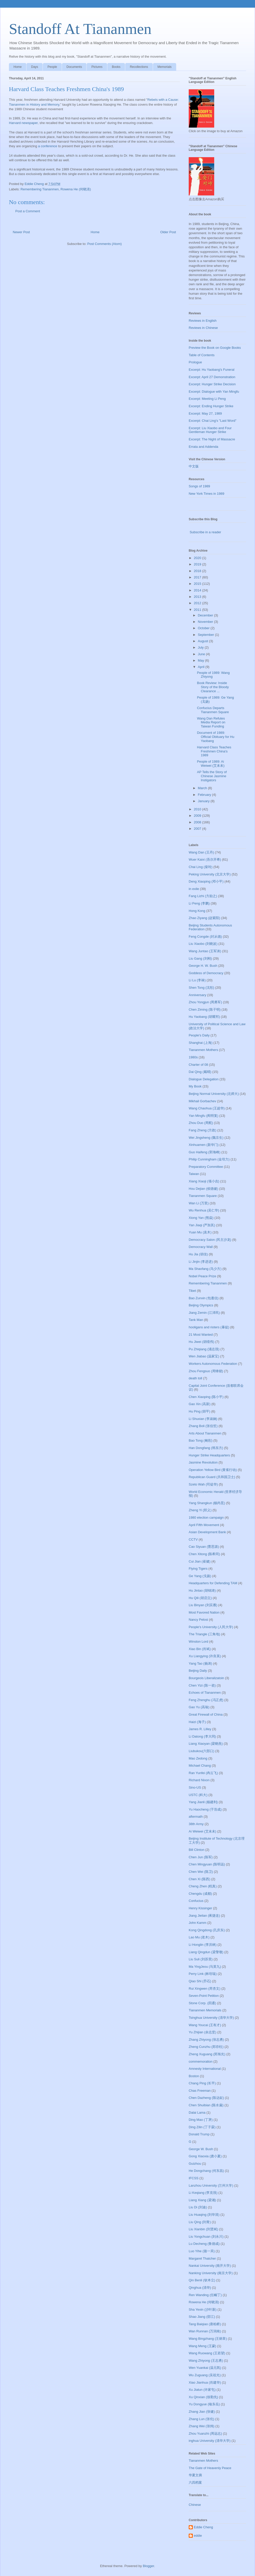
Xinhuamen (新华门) (204, 1145)
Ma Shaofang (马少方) (205, 1269)
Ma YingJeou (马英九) (205, 1966)
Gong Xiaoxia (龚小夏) (205, 2156)
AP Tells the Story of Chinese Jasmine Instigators (212, 776)
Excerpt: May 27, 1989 (205, 413)
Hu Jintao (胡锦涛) (202, 1590)
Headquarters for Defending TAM (213, 1583)
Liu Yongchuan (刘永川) (206, 2236)
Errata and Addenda (203, 447)
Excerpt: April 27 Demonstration (212, 377)
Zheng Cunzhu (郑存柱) (206, 2047)
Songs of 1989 (199, 486)
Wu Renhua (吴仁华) (204, 1210)
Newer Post (21, 232)
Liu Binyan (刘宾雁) (203, 1605)
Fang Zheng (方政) (202, 1130)
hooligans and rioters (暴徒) (209, 1327)
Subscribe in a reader (205, 532)
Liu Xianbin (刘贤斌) (203, 2229)
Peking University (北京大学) (210, 874)
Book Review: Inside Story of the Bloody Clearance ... (213, 687)
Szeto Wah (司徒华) (203, 1484)
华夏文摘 (195, 2475)
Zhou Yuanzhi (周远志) (205, 2433)
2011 (198, 610)
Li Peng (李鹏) (199, 903)
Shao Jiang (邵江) (202, 2317)
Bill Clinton (196, 1850)
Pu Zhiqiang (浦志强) (204, 1349)
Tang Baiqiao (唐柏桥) (205, 2324)
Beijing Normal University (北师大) (214, 1094)
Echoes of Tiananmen (205, 1692)
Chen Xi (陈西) (199, 1879)
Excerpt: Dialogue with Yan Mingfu (214, 391)
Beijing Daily (198, 1671)
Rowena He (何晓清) (75, 189)
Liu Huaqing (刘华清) (204, 2214)
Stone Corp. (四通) (202, 2003)
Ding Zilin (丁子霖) (202, 2127)
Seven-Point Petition (204, 1996)
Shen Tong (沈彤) (201, 987)
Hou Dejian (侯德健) (203, 1189)
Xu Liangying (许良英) (205, 1656)
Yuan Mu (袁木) (200, 1232)
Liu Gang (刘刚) (200, 958)
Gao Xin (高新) (199, 1404)
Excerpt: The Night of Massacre (212, 439)
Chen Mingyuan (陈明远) (207, 1864)
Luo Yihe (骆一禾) (202, 2251)
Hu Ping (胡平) (199, 1411)
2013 (198, 597)
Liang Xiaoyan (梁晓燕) (206, 1743)
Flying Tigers (198, 1568)
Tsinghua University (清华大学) (211, 2018)
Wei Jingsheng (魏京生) (206, 1138)
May (201, 660)
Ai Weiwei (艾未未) (202, 1831)
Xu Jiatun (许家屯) (202, 2390)
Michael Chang (200, 1765)
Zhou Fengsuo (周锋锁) (206, 1371)
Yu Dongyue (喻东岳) (204, 2404)
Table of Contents (201, 355)
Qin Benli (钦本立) (202, 2280)
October (204, 628)
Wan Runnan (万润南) (205, 2331)
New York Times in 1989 (206, 494)
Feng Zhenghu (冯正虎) (206, 1700)
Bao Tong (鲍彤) (200, 1440)
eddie (198, 2535)
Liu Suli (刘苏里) (201, 1959)
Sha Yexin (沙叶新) (202, 2309)
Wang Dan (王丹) (201, 852)
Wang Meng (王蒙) (202, 2346)
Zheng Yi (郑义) (200, 1510)
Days (34, 67)
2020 (198, 558)
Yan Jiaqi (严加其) (202, 1225)
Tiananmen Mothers (203, 1050)
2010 (198, 809)
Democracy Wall (201, 1247)
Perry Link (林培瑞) (203, 1974)
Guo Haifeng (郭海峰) (204, 1152)
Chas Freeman (200, 2090)
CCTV (193, 1539)
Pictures (96, 67)
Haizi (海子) (197, 1722)
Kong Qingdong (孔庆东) (207, 1930)
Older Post (168, 232)
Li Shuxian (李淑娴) (203, 1419)
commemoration (200, 2061)
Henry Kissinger (200, 1908)
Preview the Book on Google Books (215, 348)
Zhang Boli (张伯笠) (203, 1426)
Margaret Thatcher (202, 2258)
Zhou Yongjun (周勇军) (205, 1002)
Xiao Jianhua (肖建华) (205, 2382)
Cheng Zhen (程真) (203, 1886)
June (202, 654)
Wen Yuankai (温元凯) (205, 2368)
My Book (195, 1086)
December (206, 615)
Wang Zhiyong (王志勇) (206, 2360)
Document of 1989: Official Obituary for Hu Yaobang (215, 736)
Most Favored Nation (204, 1612)
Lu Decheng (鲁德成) (204, 2244)
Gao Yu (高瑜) (199, 1707)
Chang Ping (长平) (202, 2083)
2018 (198, 571)
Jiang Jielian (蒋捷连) (204, 1915)
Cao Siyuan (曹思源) (204, 1547)
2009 (198, 816)
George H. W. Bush (203, 966)
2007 (198, 829)
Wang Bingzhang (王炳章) (208, 2338)
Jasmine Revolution (203, 1462)
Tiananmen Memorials (205, 2010)
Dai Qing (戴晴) (200, 1072)
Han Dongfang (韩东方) (206, 1448)
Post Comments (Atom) (104, 244)
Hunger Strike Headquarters (209, 1455)
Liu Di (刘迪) (198, 2207)
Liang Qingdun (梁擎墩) (206, 1952)
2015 (198, 584)
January (204, 801)
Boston (194, 2076)
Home (18, 67)
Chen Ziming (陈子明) (205, 1009)
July (201, 647)
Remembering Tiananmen (40, 189)
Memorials (165, 67)
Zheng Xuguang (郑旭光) (207, 2054)
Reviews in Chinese (203, 328)
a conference (47, 146)
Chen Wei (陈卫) (201, 1872)
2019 (198, 564)
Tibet (192, 1291)
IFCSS (193, 2178)
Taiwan (194, 1174)
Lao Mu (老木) (199, 1937)
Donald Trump (199, 2134)
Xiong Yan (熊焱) (201, 1218)
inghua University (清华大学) (210, 2441)
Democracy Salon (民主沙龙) (210, 1240)
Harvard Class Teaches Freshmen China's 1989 (214, 751)
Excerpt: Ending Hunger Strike (211, 406)
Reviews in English (202, 321)
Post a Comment (27, 211)
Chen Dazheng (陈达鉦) (206, 2098)
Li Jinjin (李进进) (201, 1262)
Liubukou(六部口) (201, 1751)
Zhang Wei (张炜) (201, 2426)
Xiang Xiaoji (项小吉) (204, 1181)
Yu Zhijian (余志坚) (202, 2032)
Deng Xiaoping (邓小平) (206, 881)
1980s (193, 1057)
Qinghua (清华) (200, 2287)
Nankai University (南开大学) (210, 2266)
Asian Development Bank (207, 1532)
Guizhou (195, 2163)
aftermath (196, 1816)
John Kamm (197, 1923)
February (205, 795)
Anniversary (197, 995)
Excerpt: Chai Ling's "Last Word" (212, 421)
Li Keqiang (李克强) (203, 2193)
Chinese (195, 2505)
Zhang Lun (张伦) (201, 2419)
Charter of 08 (198, 1065)
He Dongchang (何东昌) (206, 2171)
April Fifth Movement (204, 1525)
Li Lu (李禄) (197, 980)
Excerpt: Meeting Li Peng (207, 399)
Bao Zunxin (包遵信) (204, 1298)
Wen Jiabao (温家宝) (204, 1356)
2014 (198, 590)
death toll (195, 1378)
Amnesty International (205, 2069)
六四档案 (195, 2482)
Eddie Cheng (203, 2527)
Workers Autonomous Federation (213, 1364)
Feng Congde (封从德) (205, 936)
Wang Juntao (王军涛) (205, 951)
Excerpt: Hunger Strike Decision (212, 384)
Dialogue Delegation (204, 1079)
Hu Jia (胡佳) (198, 1254)
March (203, 788)
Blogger (148, 2566)
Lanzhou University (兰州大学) (211, 2185)
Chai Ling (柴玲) (200, 867)
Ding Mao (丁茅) (201, 2120)
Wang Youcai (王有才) (205, 2025)
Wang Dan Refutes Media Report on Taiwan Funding (211, 722)
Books (116, 67)
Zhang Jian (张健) (202, 2411)
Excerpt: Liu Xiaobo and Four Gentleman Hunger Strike (210, 430)
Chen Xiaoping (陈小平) (206, 1397)
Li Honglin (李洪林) (202, 1945)
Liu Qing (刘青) (200, 2222)
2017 (198, 577)
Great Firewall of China (206, 1714)
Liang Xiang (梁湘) (202, 2200)
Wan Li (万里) (199, 1203)
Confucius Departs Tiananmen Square (213, 710)
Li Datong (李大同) (202, 1736)
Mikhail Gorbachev (202, 1101)
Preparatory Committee (206, 1167)
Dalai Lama (197, 2112)
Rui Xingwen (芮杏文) (204, 1988)
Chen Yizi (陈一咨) (202, 1685)
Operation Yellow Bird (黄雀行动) (213, 1470)
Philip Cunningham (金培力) (209, 1159)
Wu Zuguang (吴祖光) (205, 2375)
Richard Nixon (199, 1780)
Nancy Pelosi (198, 1619)
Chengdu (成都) (200, 1894)
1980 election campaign (206, 1517)
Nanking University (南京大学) (211, 2273)
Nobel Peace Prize (202, 1276)
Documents (74, 67)
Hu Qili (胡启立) (200, 1598)
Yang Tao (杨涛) (200, 1663)
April (202, 667)
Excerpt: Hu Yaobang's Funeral (211, 369)
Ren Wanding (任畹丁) (205, 2295)
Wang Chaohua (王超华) (207, 1108)
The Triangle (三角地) (204, 1634)
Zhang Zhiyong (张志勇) (206, 2039)
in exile (194, 889)
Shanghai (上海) (200, 1043)
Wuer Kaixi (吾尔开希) (205, 859)
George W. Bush (201, 2149)
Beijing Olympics (201, 1305)
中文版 (194, 466)
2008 (198, 822)
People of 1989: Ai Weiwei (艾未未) (210, 763)
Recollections (139, 67)
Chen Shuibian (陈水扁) (206, 2105)
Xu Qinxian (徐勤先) (203, 2397)
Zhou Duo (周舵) (201, 1123)
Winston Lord (198, 1641)
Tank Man (196, 1320)
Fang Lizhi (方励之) (203, 896)
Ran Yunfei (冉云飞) (203, 1773)
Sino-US (195, 1787)
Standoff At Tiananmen (80, 28)
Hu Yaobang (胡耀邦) (204, 1017)
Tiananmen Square (203, 1196)
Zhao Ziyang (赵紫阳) (204, 918)
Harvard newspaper (23, 123)
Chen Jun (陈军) (201, 1857)
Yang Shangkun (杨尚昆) (207, 1503)
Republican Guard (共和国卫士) (212, 1477)
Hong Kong (197, 911)
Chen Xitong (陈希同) (204, 1554)
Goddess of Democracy (206, 973)
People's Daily (199, 1035)
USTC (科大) (198, 1795)
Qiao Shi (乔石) (200, 1981)
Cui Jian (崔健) (199, 1561)
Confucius (196, 1901)
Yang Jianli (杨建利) (203, 1802)
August (203, 641)
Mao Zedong (198, 1758)
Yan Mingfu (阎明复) (203, 1116)
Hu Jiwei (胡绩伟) (201, 1342)
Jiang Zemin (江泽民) (204, 1313)
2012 (198, 603)
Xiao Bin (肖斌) (200, 1649)
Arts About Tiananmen (205, 1433)
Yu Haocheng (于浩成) (205, 1809)
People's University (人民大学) (211, 1627)
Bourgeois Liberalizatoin (206, 1678)
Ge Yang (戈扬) (200, 1576)
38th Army (196, 1824)
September (206, 635)
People (52, 67)
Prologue (195, 362)
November (206, 622)
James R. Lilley (200, 1729)
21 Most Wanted (201, 1334)
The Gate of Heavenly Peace (210, 2468)
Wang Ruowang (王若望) (207, 2353)
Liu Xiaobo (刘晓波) (203, 944)
